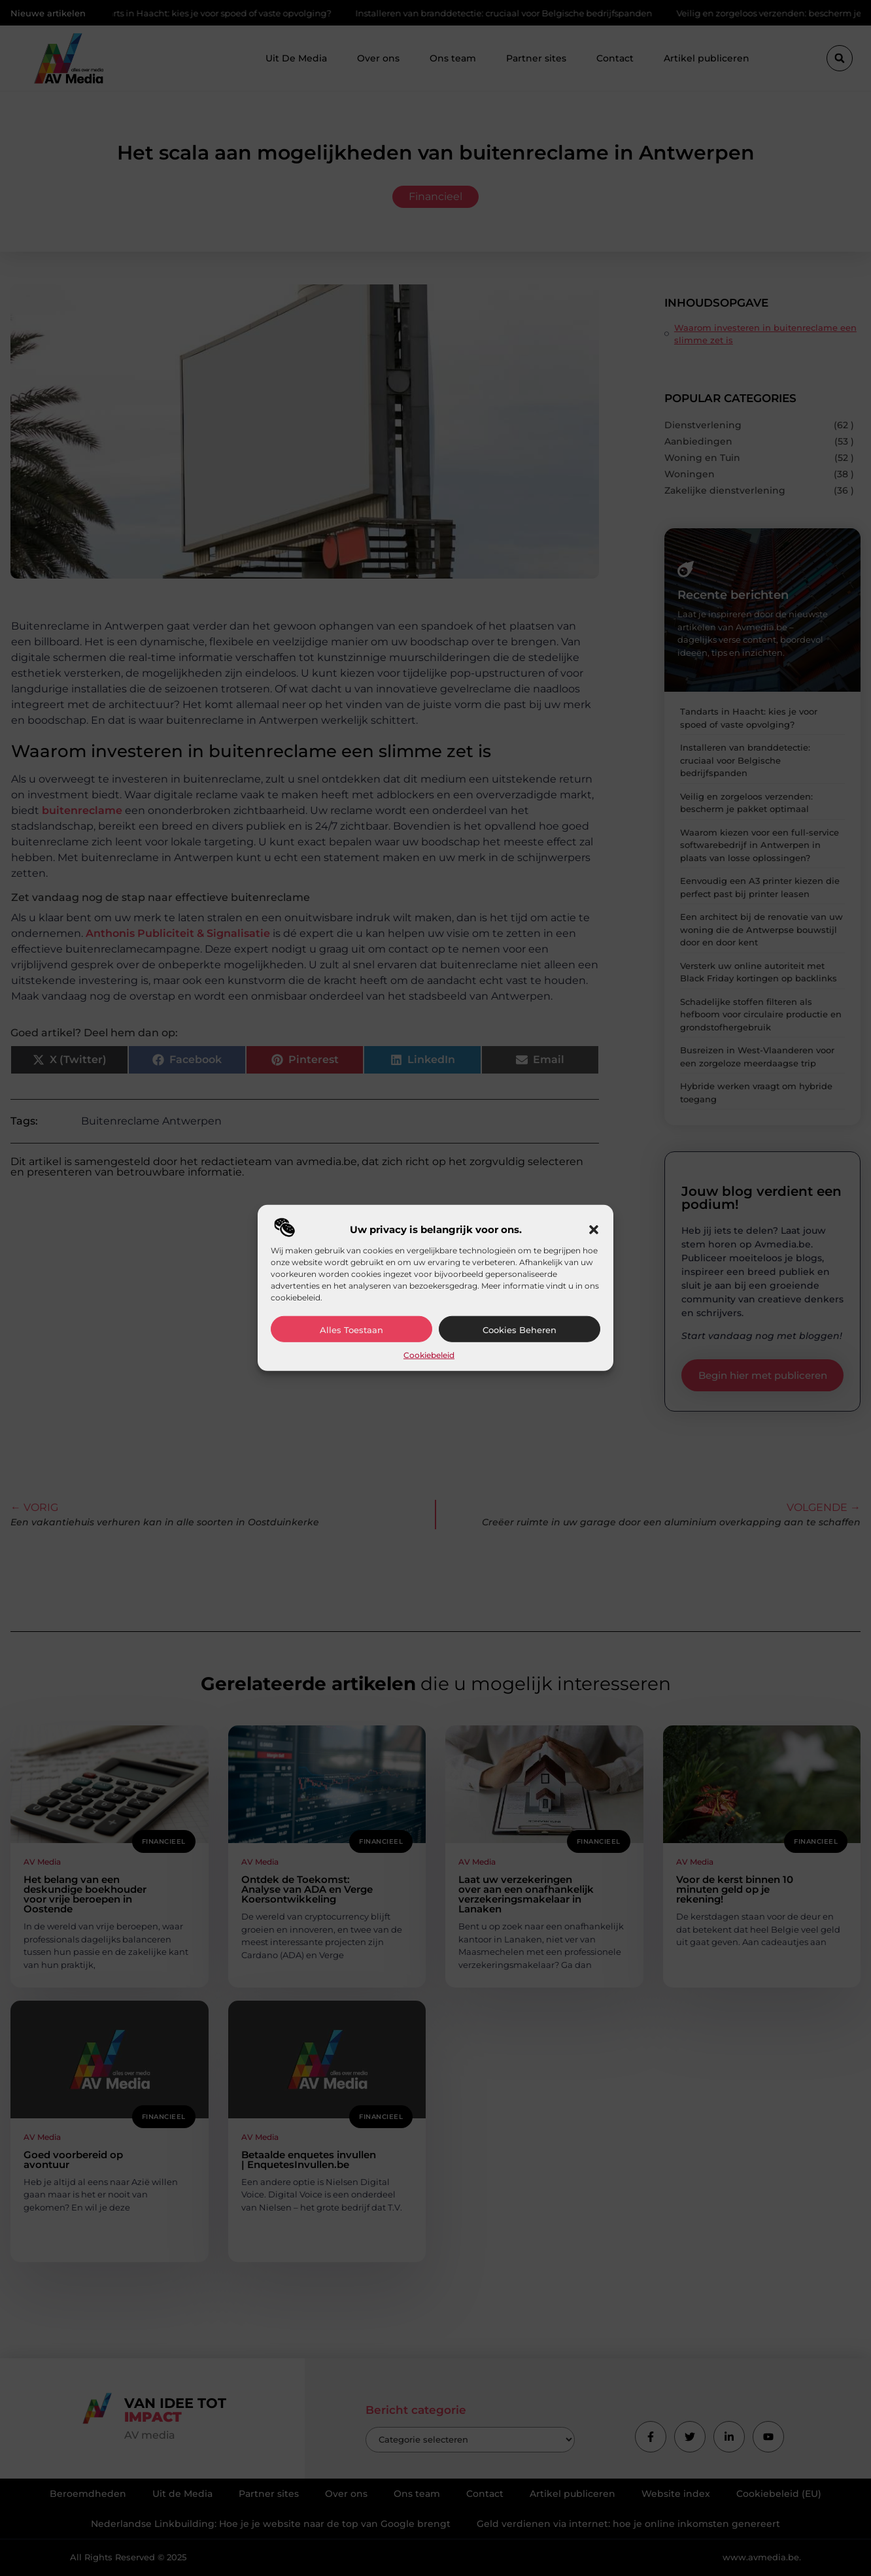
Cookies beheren (519, 1330)
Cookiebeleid (428, 1355)
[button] (593, 1229)
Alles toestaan (351, 1330)
